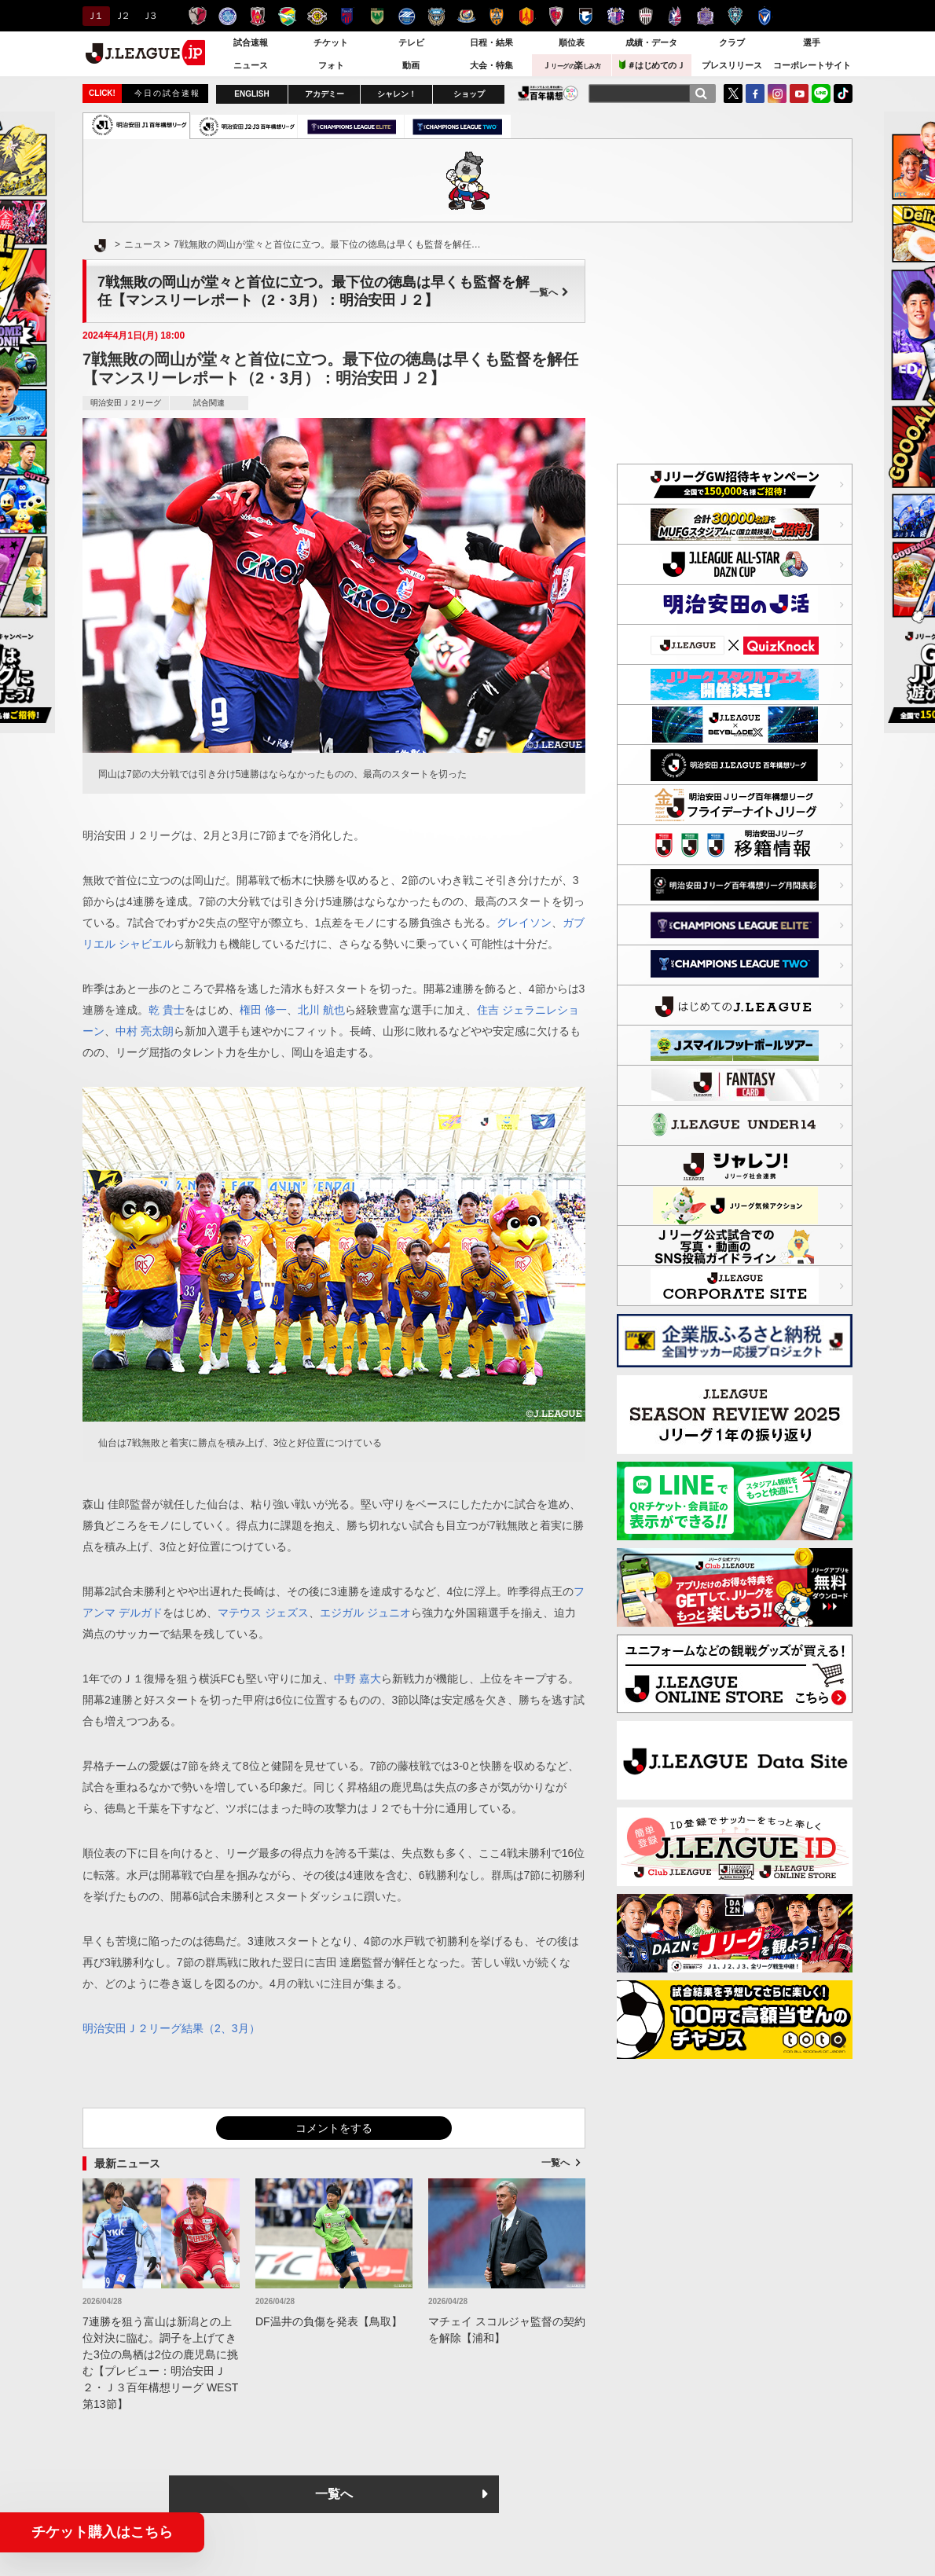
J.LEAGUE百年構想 (548, 93)
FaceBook (755, 93)
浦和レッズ (257, 16)
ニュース (250, 65)
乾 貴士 (166, 1010)
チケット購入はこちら (102, 2532)
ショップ (469, 94)
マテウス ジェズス (263, 1612)
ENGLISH (251, 94)
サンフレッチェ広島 (705, 16)
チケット (331, 42)
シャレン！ (396, 94)
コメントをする (333, 2128)
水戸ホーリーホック (227, 16)
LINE (821, 93)
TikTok (843, 93)
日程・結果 (491, 42)
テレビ (411, 42)
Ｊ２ (121, 15)
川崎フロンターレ (436, 16)
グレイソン (524, 922)
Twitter (733, 93)
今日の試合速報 (167, 93)
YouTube (799, 93)
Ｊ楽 (571, 65)
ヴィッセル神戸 (645, 16)
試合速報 (250, 42)
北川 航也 (321, 1010)
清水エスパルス (496, 16)
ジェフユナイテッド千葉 (287, 16)
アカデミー (324, 94)
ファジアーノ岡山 (675, 16)
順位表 (572, 42)
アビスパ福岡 (735, 16)
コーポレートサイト (812, 65)
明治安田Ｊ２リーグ (125, 402)
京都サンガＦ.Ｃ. (556, 16)
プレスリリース (732, 65)
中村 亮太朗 (145, 1031)
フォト (331, 65)
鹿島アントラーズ (197, 16)
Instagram (777, 93)
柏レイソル (317, 16)
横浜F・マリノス (466, 16)
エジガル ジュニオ (365, 1612)
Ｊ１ (94, 15)
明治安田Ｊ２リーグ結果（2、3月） (171, 2028)
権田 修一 (263, 1010)
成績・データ (651, 42)
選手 (811, 42)
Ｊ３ (149, 15)
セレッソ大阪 (615, 16)
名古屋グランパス (526, 16)
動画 (411, 65)
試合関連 (209, 402)
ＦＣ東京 (347, 16)
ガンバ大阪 (586, 16)
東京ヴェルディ (377, 16)
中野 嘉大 (357, 1678)
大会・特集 (491, 65)
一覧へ (549, 292)
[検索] (701, 93)
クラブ (732, 42)
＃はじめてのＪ (652, 65)
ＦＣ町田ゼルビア (406, 16)
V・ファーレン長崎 (765, 16)
